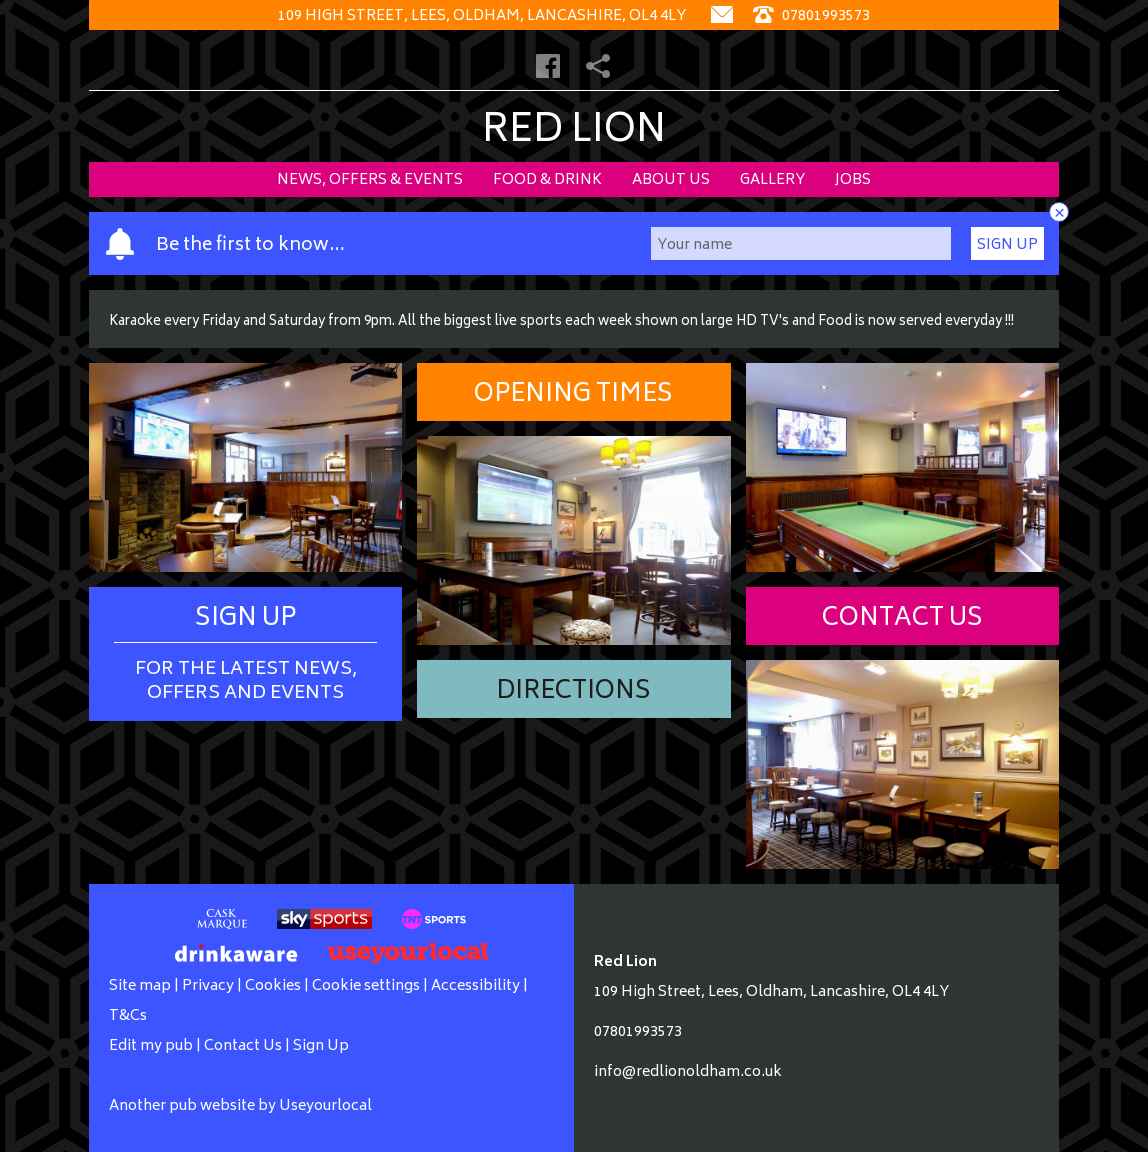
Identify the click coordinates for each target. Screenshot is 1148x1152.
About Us (671, 180)
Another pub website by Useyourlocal (240, 1106)
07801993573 (638, 1032)
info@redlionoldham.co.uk (688, 1072)
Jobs (853, 180)
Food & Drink (547, 180)
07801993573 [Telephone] (811, 16)
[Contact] (722, 16)
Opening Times (573, 395)
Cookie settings (366, 986)
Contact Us (902, 619)
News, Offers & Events (370, 180)
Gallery (772, 180)
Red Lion (574, 132)
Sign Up (1007, 245)
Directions (573, 692)
